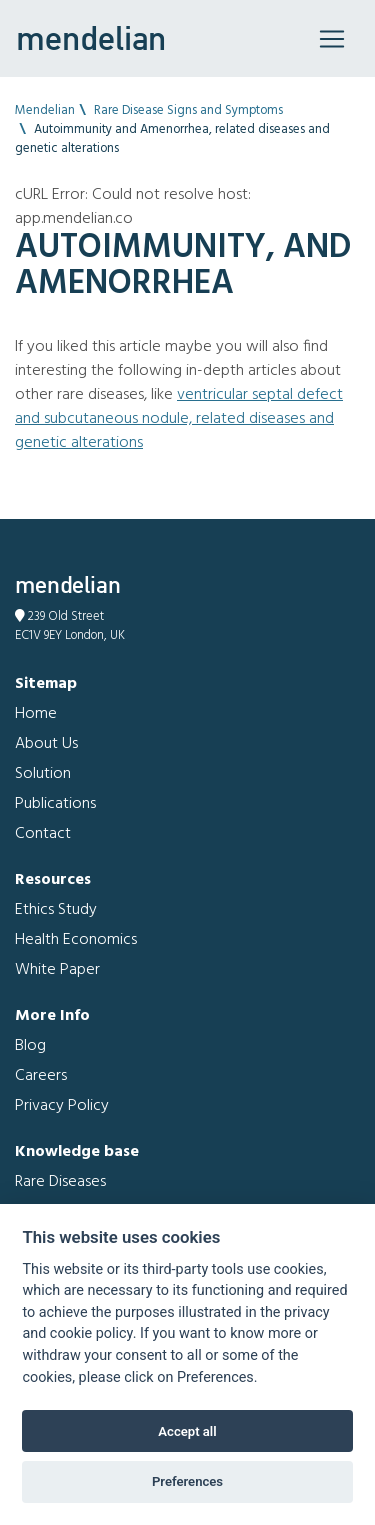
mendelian (91, 38)
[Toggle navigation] (332, 39)
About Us (46, 744)
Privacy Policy (62, 1106)
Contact (43, 834)
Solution (43, 774)
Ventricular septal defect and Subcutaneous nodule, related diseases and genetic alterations (179, 419)
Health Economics (76, 940)
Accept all (187, 1431)
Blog (30, 1046)
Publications (55, 804)
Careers (41, 1076)
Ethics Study (56, 910)
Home (36, 714)
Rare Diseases (60, 1182)
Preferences (187, 1481)
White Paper (57, 970)
